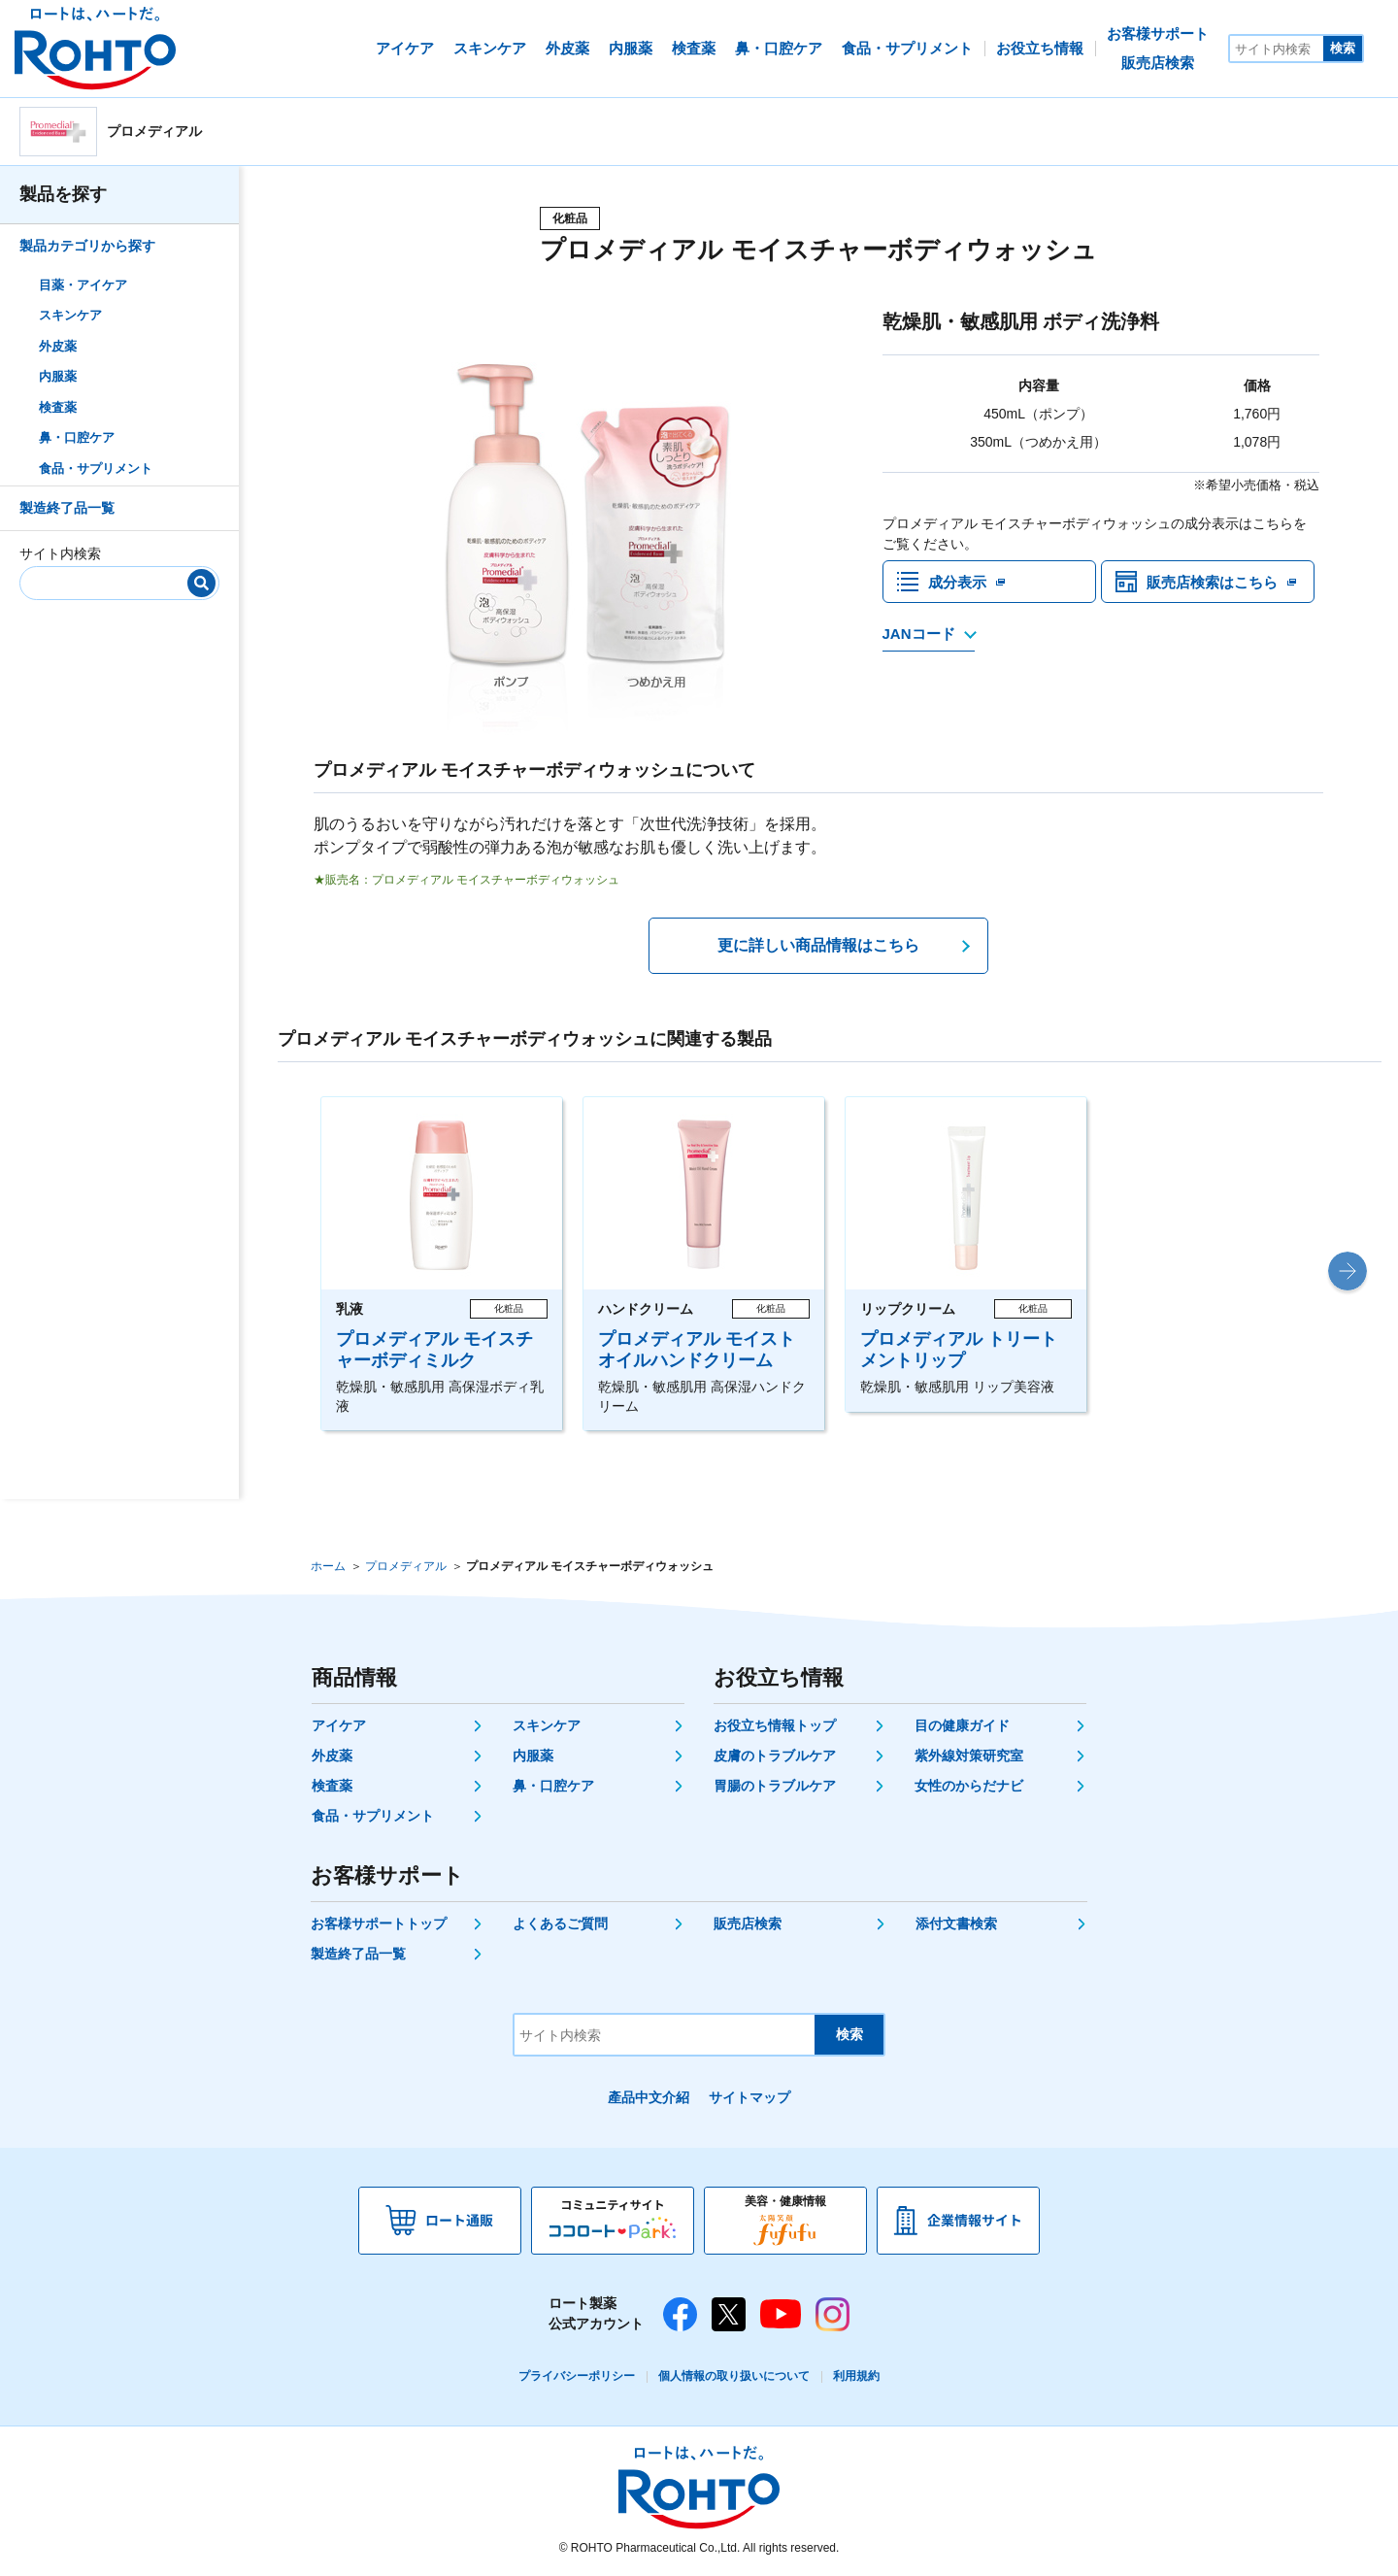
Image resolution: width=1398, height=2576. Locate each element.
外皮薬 (58, 346)
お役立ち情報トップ (775, 1725)
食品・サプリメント (95, 468)
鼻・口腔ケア (77, 437)
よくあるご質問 (560, 1923)
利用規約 (856, 2376)
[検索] (201, 583)
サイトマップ (749, 2097)
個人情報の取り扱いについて (734, 2376)
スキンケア (70, 315)
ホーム (328, 1566)
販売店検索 (748, 1923)
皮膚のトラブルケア (775, 1755)
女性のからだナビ (969, 1785)
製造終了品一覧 (67, 508)
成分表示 (959, 584)
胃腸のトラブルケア (775, 1785)
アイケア (339, 1725)
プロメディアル (406, 1566)
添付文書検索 (956, 1923)
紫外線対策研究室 (969, 1755)
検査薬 (58, 407)
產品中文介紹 (648, 2097)
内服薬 (58, 376)
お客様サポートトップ (379, 1923)
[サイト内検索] (1276, 48)
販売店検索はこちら (1216, 584)
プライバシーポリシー (576, 2376)
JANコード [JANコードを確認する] (918, 639)
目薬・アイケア (83, 285)
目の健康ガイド (962, 1725)
